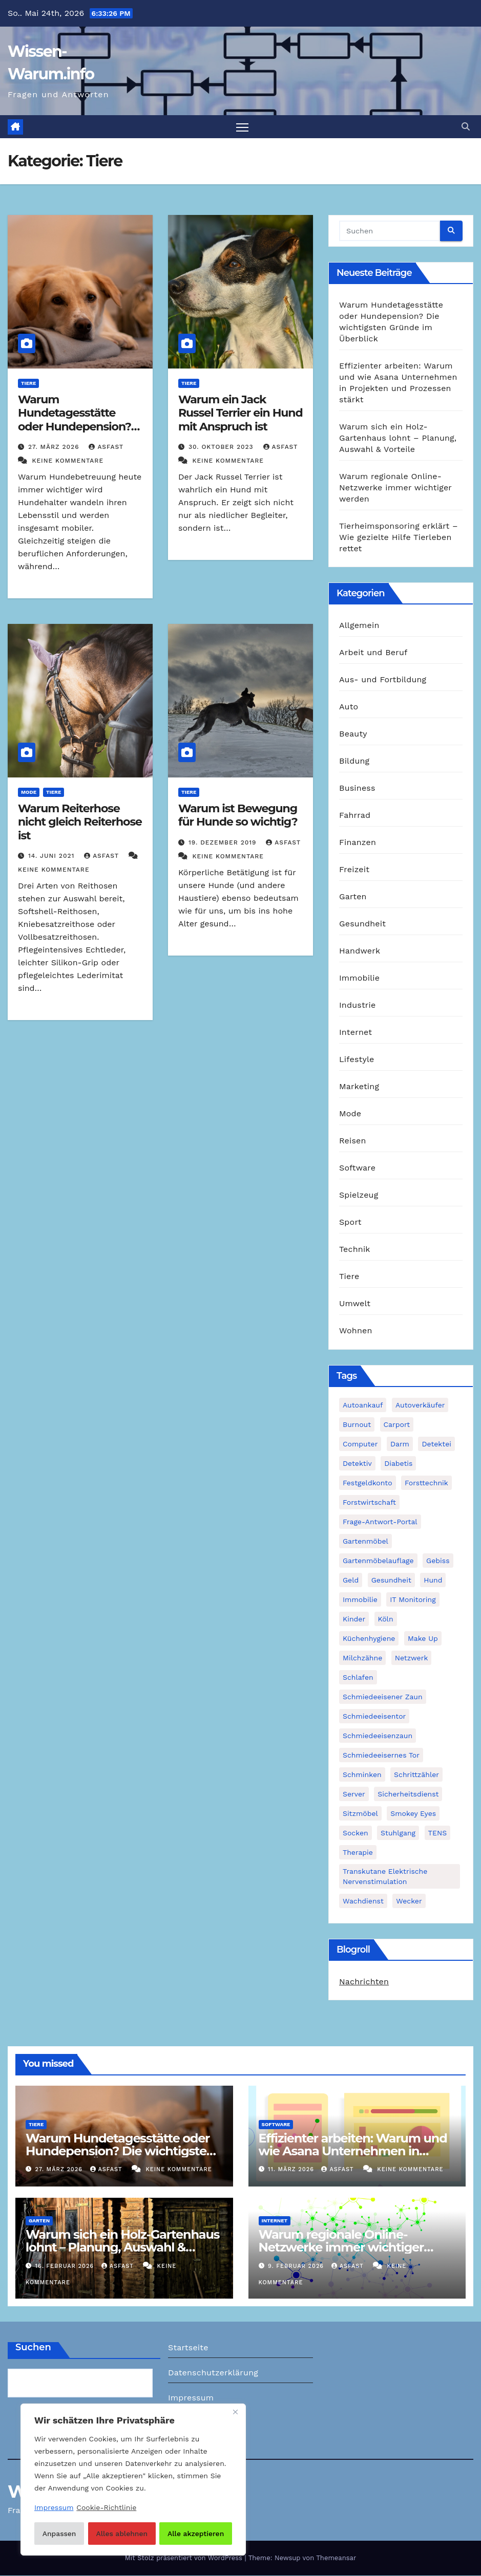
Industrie (357, 1005)
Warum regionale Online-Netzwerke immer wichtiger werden (395, 488)
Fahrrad (354, 815)
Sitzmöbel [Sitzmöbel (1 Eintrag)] (360, 1813)
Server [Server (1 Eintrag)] (354, 1794)
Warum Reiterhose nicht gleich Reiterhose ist (80, 822)
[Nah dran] (235, 2413)
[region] (133, 2480)
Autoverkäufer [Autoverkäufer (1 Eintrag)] (420, 1405)
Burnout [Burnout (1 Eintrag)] (357, 1424)
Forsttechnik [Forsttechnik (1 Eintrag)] (426, 1483)
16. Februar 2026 (65, 2266)
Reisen (352, 1141)
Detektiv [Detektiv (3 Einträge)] (357, 1463)
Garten (353, 897)
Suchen (33, 2347)
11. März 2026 (292, 2170)
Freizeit (354, 870)
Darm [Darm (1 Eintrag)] (399, 1444)
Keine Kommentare (67, 461)
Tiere (28, 383)
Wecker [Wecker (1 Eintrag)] (409, 1901)
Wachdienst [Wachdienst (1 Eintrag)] (363, 1901)
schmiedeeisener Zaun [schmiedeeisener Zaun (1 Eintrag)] (383, 1697)
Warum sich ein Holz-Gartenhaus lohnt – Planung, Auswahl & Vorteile (397, 438)
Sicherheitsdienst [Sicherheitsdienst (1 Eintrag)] (408, 1794)
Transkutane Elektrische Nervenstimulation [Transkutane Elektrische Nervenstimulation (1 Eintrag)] (385, 1876)
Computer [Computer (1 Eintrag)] (360, 1444)
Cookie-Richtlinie (106, 2508)
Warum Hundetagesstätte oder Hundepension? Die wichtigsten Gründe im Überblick (74, 427)
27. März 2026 (54, 447)
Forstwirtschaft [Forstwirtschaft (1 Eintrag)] (369, 1502)
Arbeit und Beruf (373, 653)
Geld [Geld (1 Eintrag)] (351, 1580)
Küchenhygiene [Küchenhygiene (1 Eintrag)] (369, 1638)
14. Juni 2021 (52, 856)
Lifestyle (356, 1060)
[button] (466, 127)
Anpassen (59, 2533)
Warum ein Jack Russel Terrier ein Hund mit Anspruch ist (240, 413)
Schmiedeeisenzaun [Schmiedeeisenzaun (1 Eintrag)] (377, 1735)
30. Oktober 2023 (222, 447)
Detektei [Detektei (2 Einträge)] (436, 1444)
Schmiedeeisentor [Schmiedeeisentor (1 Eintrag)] (374, 1716)
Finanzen (357, 843)
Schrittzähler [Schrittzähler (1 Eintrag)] (416, 1774)
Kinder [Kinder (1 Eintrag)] (354, 1619)
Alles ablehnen (122, 2533)
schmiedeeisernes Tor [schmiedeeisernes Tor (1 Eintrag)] (381, 1755)
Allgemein (359, 626)
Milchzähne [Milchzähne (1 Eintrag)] (362, 1658)
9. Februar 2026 (297, 2266)
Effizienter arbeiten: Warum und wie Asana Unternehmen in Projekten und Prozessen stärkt (353, 2151)
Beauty (353, 734)
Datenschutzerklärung (213, 2372)
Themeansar (336, 2558)
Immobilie (359, 978)
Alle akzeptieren (196, 2533)
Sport (350, 1222)
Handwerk (359, 951)
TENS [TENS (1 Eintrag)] (437, 1833)
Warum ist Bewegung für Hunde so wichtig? (238, 815)
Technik (354, 1249)
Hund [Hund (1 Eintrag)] (433, 1580)
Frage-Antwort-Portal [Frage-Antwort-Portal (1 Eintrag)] (380, 1522)
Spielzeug (358, 1195)
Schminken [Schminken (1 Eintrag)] (362, 1774)
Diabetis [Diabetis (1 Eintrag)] (398, 1463)
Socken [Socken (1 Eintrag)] (355, 1833)
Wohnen (355, 1331)
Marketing (359, 1087)
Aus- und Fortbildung (382, 680)
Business (357, 788)
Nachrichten (364, 1981)
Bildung (354, 761)
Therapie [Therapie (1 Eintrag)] (358, 1852)
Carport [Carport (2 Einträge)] (397, 1424)
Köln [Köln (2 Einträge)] (385, 1619)
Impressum (191, 2397)
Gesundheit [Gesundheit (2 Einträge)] (391, 1580)
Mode (28, 792)
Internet (355, 1032)
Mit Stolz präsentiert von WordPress (185, 2558)
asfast (106, 447)
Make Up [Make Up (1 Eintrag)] (423, 1638)
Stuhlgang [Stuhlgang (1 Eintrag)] (398, 1833)
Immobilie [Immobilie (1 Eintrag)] (360, 1599)
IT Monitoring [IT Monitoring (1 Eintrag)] (412, 1599)
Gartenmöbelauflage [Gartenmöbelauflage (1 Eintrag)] (378, 1560)
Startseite (188, 2347)
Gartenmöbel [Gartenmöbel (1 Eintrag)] (365, 1541)
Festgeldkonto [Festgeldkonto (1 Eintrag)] (367, 1483)
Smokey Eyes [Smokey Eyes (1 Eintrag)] (413, 1813)
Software (357, 1168)
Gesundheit (362, 924)
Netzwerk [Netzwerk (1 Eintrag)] (411, 1658)
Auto (348, 707)
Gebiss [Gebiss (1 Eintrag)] (437, 1560)
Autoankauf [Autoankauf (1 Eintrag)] (363, 1405)
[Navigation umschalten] (242, 127)
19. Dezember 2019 (224, 842)
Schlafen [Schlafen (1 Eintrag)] (358, 1677)
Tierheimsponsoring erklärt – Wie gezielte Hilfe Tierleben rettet (398, 538)
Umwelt (354, 1304)
